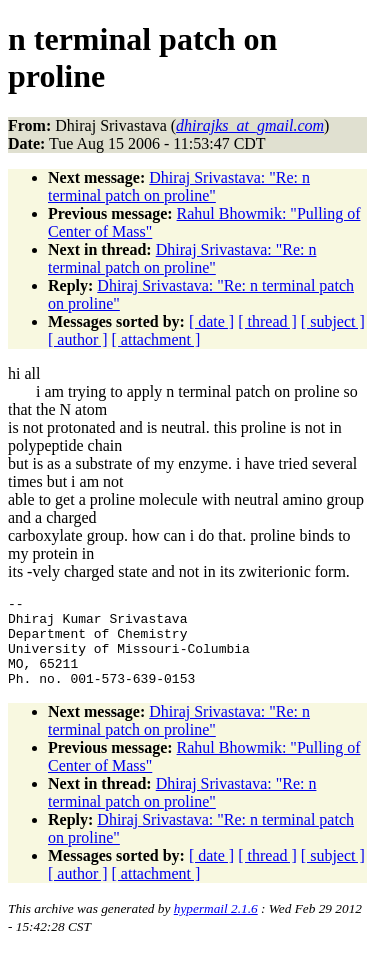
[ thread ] (267, 321)
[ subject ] (333, 321)
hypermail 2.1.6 (216, 926)
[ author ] (78, 339)
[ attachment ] (156, 339)
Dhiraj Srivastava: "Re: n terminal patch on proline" (179, 186)
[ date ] (211, 321)
